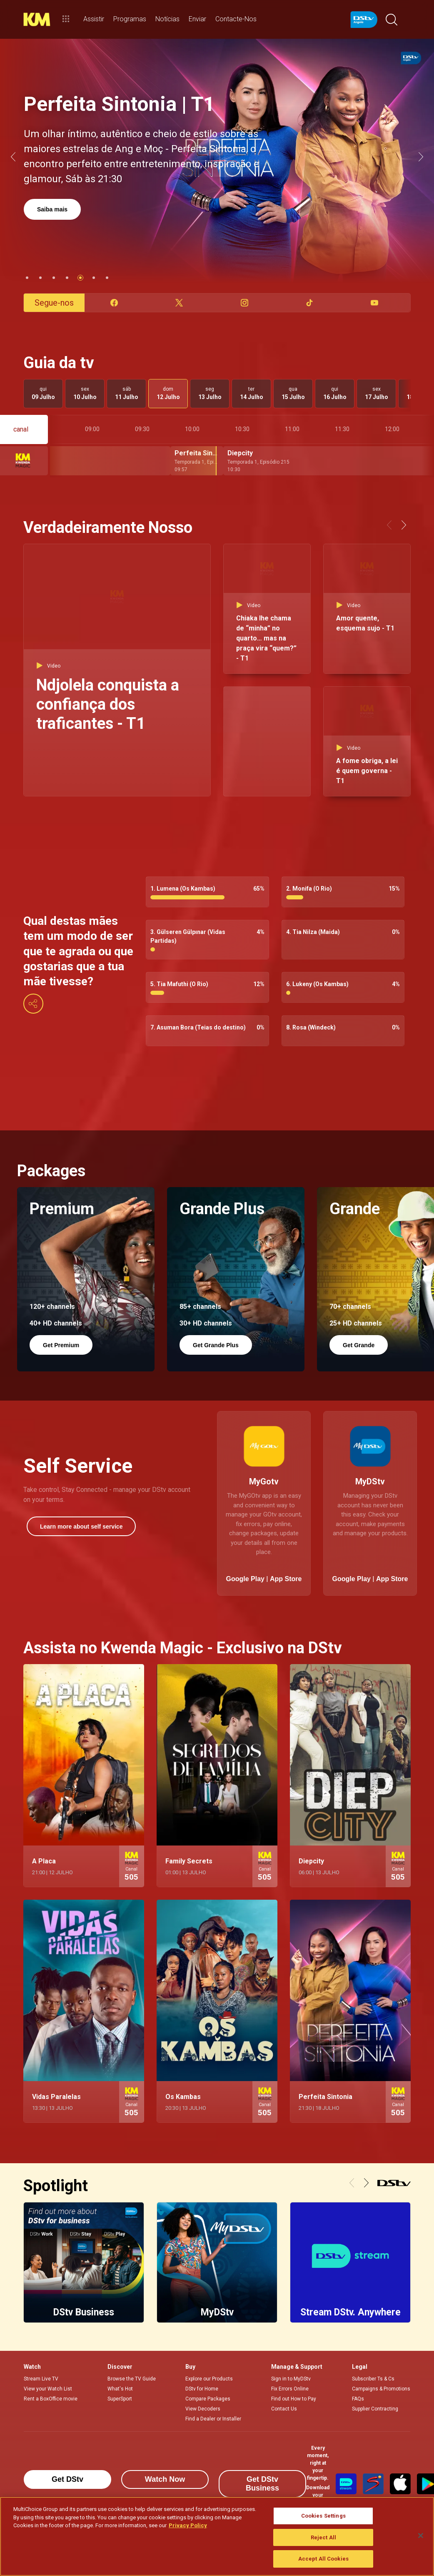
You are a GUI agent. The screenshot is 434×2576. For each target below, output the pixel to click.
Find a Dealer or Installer (213, 2419)
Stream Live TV (41, 2379)
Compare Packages (207, 2399)
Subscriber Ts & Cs (373, 2379)
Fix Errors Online (290, 2389)
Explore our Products (209, 2379)
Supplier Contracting (375, 2409)
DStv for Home (201, 2389)
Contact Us (284, 2409)
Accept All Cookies (323, 2559)
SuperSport (119, 2399)
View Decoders (202, 2409)
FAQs (358, 2399)
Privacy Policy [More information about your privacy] (188, 2525)
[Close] (421, 2535)
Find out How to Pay (293, 2399)
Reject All (323, 2537)
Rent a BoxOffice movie (50, 2399)
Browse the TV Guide (131, 2379)
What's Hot (120, 2389)
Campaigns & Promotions (381, 2389)
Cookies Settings (323, 2516)
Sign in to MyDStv (291, 2379)
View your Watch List (48, 2389)
